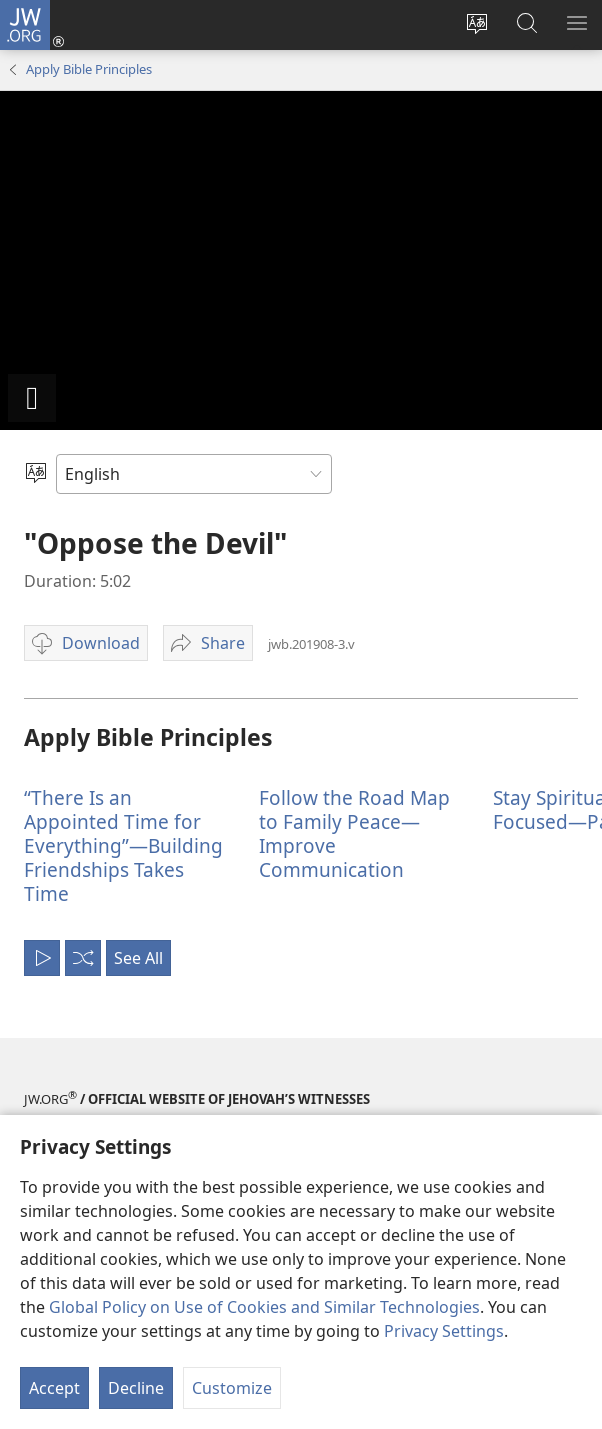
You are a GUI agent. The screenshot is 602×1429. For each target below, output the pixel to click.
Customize (232, 1388)
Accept (54, 1388)
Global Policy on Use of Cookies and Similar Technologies (264, 1307)
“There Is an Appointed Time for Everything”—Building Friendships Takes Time (123, 845)
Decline (136, 1388)
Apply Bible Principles (89, 69)
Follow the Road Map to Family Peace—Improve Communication (354, 833)
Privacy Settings (444, 1331)
